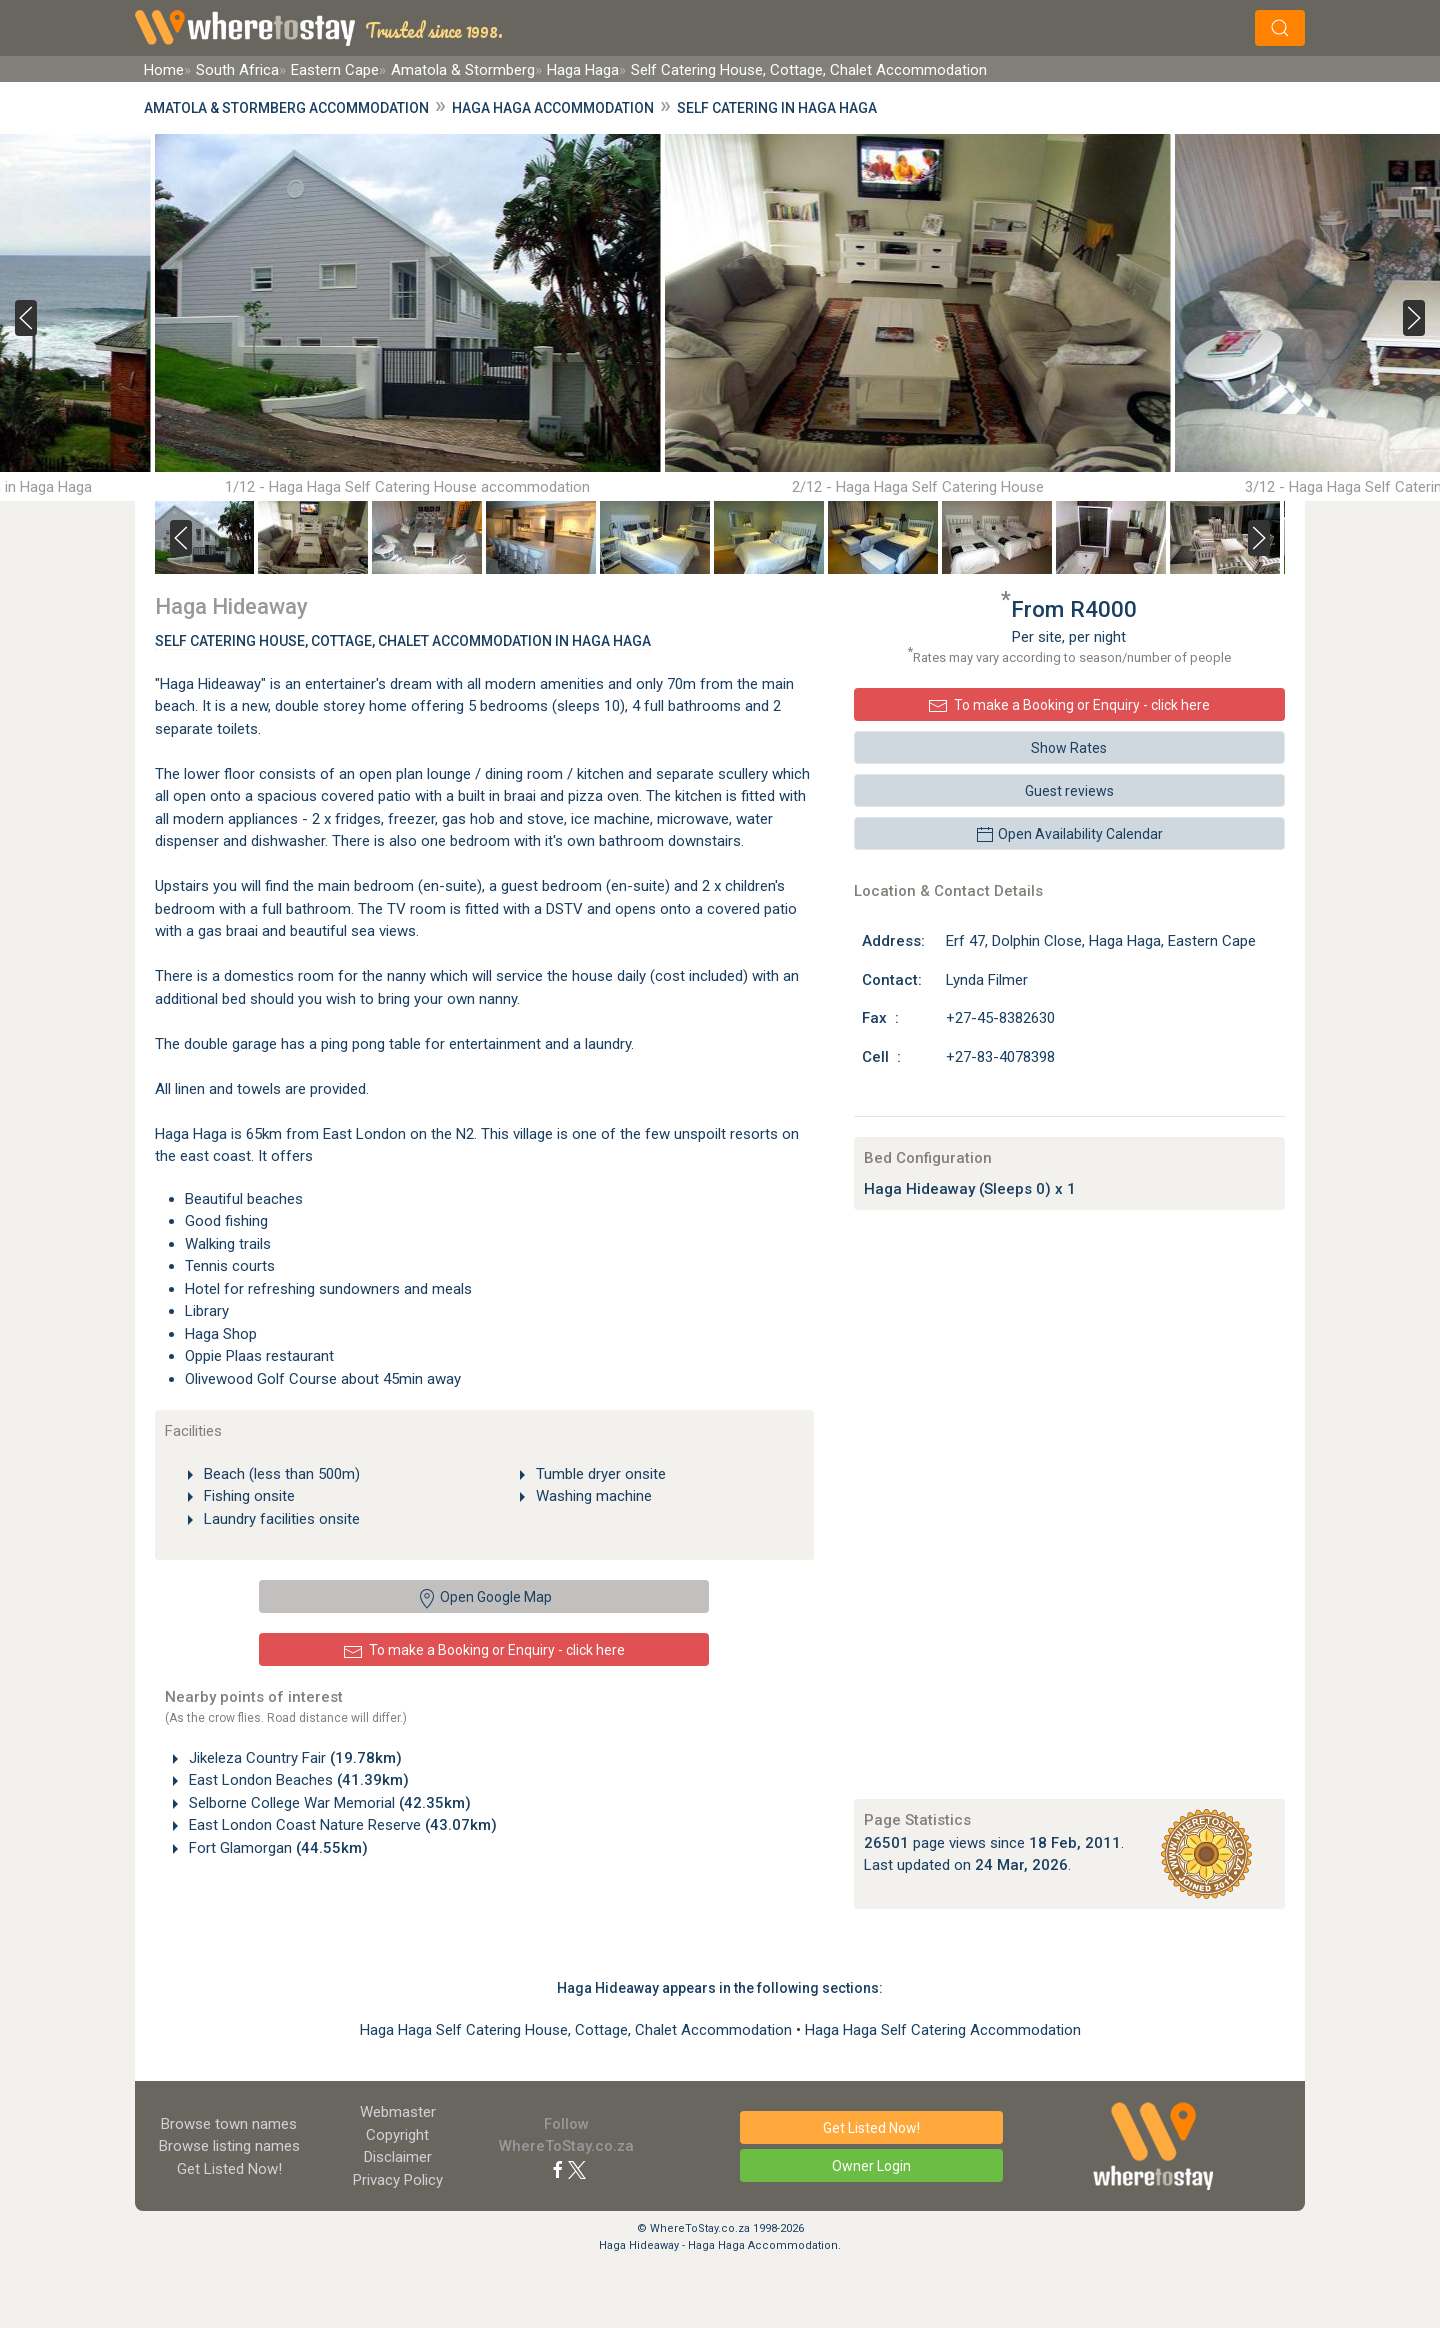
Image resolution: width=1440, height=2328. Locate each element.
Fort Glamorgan (276, 1848)
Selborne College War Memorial (328, 1803)
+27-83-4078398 (1000, 1057)
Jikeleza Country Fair (293, 1758)
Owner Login (871, 2166)
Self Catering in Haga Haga (777, 108)
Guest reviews (1069, 791)
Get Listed (229, 2169)
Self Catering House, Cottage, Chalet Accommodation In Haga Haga (403, 641)
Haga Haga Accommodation (553, 108)
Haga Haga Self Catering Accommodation (943, 2030)
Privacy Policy (398, 2180)
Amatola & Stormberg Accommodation (286, 108)
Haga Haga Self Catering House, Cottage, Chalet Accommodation (578, 2030)
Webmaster (398, 2112)
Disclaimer (398, 2157)
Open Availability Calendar (1069, 835)
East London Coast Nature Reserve (341, 1825)
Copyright (397, 2135)
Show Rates (1069, 748)
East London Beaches (297, 1780)
